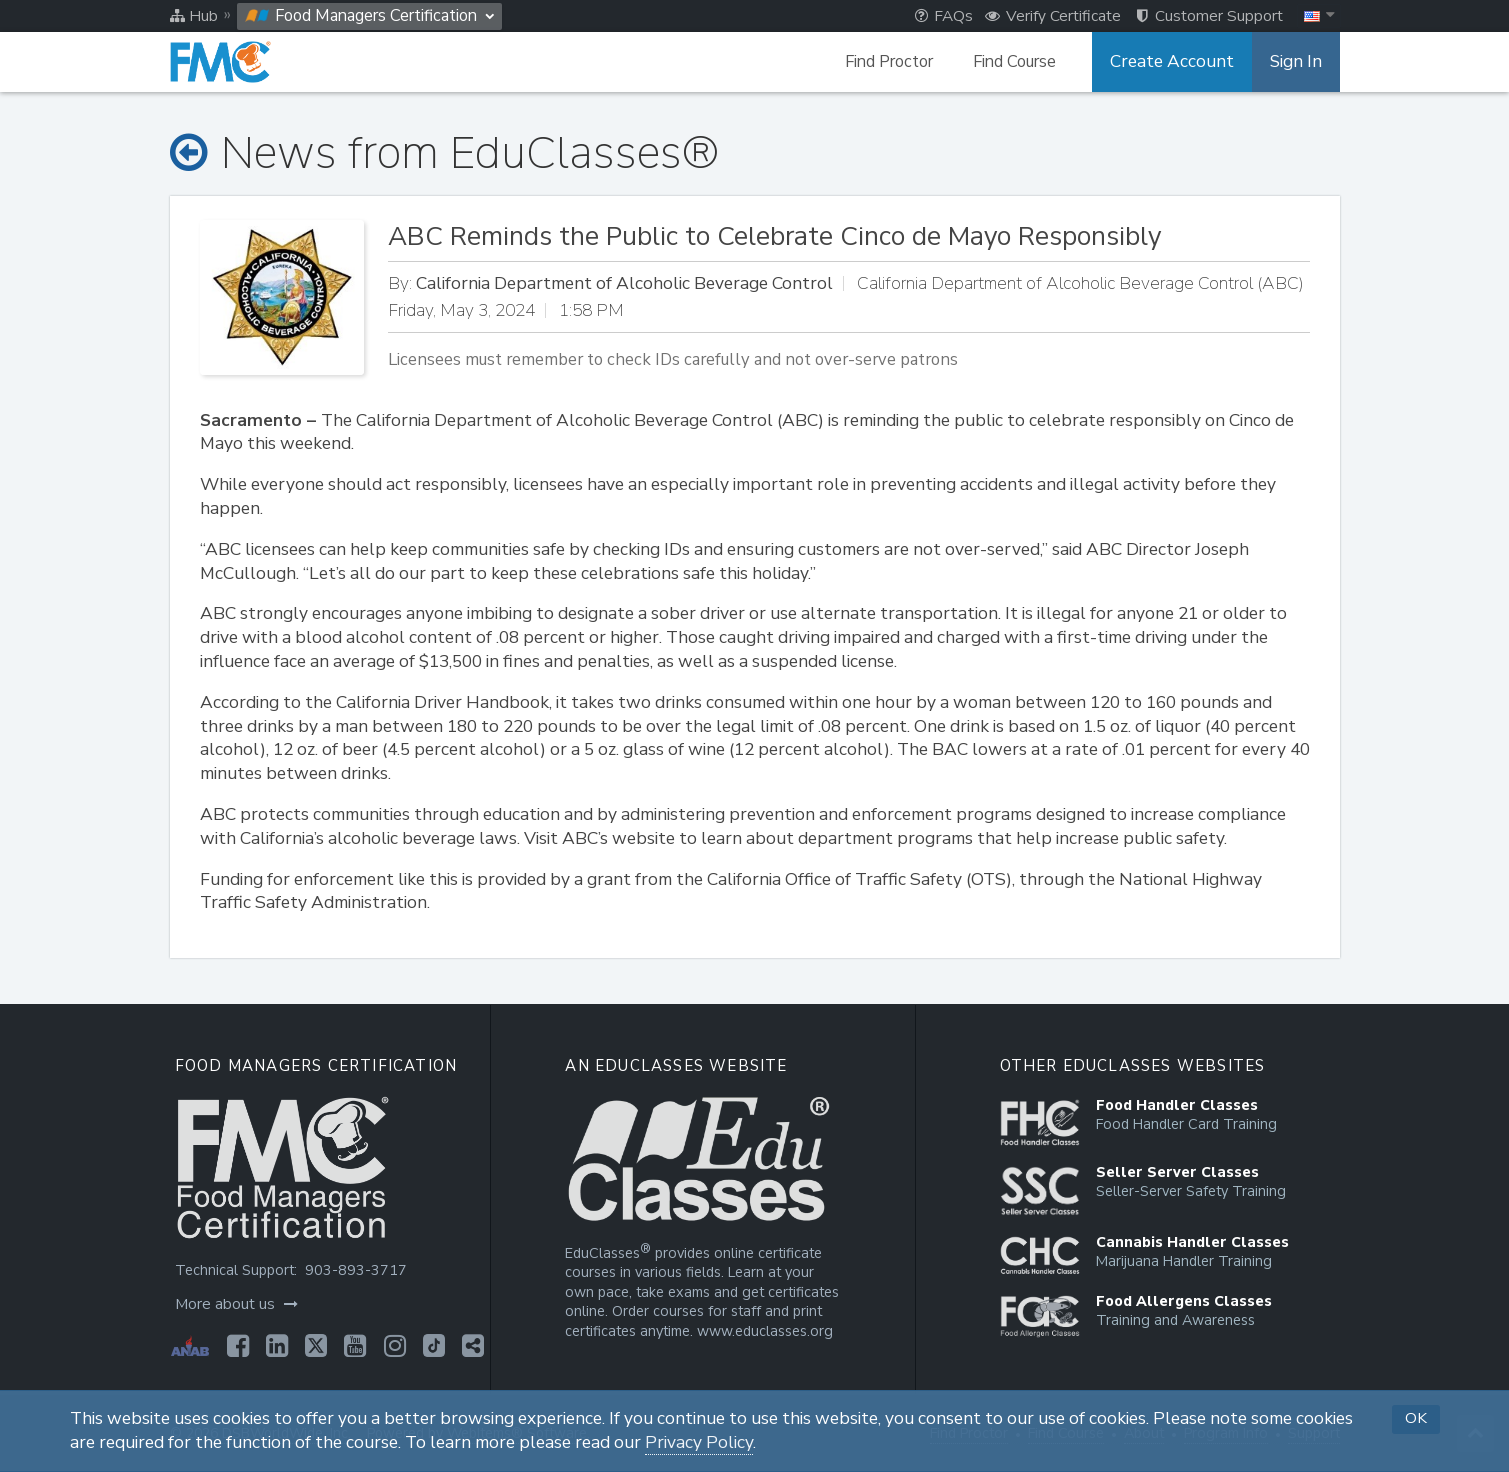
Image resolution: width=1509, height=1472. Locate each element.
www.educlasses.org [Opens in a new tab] (763, 1331)
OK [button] (1416, 1418)
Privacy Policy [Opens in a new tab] (699, 1442)
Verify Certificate (1053, 16)
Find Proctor (902, 62)
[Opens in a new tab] (235, 1346)
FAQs (944, 16)
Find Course (1027, 62)
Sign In (1297, 62)
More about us (234, 1304)
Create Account (1180, 62)
